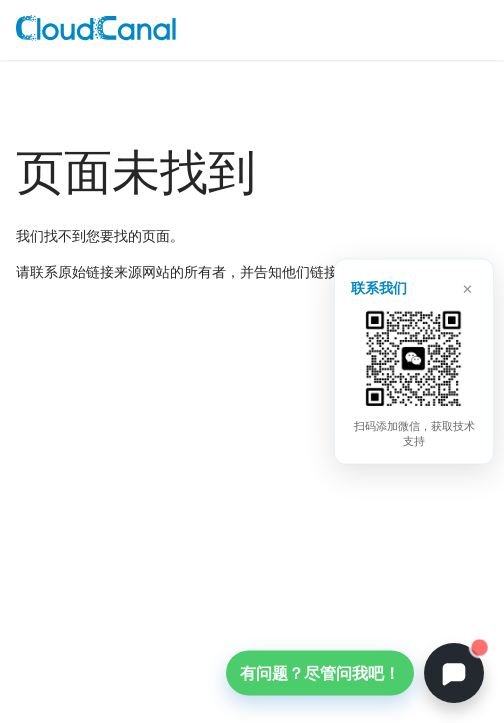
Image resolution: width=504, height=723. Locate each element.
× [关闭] (467, 286)
